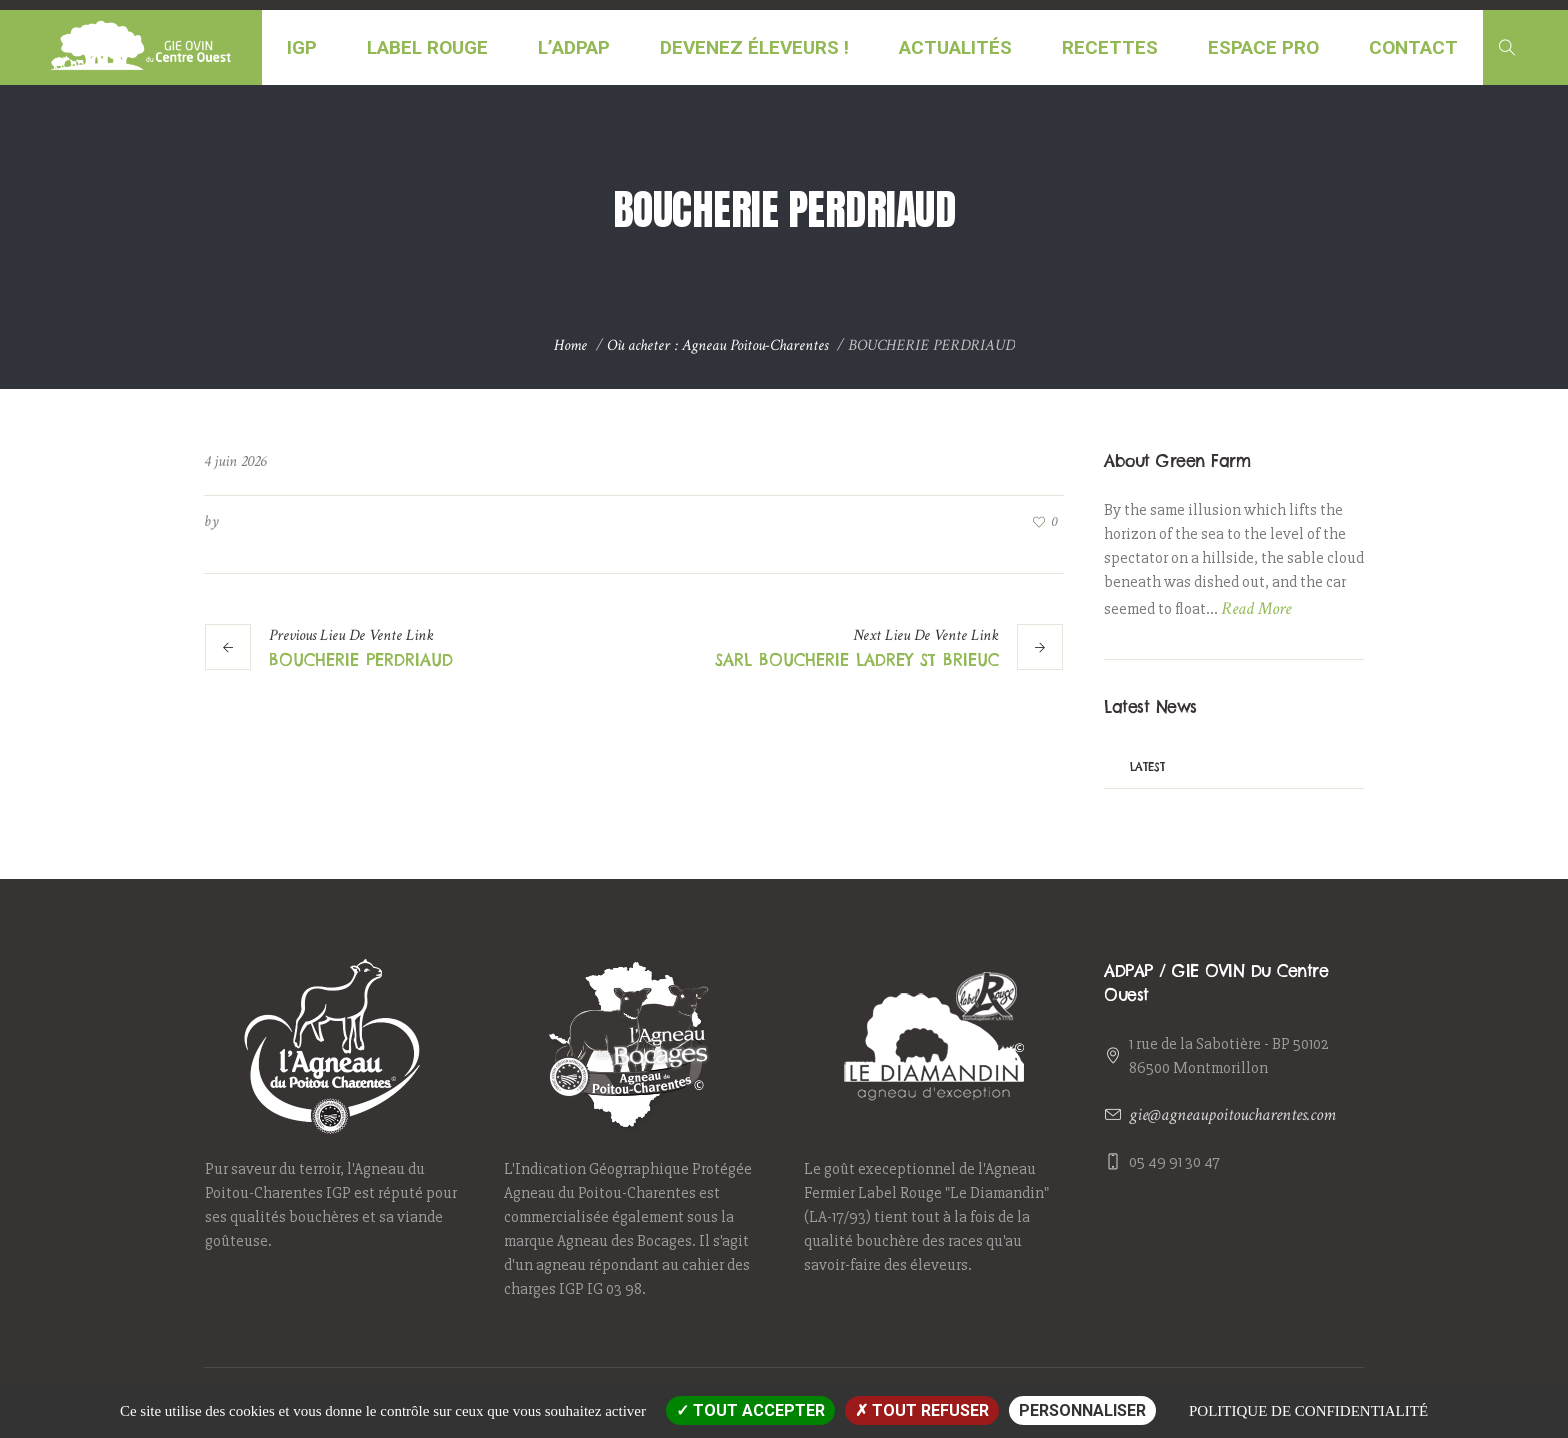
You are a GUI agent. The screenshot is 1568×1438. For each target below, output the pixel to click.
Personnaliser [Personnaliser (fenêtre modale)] (1082, 1410)
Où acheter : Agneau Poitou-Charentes (717, 345)
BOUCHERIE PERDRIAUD (361, 660)
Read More (1256, 608)
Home (570, 345)
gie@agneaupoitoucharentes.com (1232, 1114)
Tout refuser (922, 1410)
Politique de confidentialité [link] (1308, 1411)
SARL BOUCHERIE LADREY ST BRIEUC (857, 660)
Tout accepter (750, 1410)
